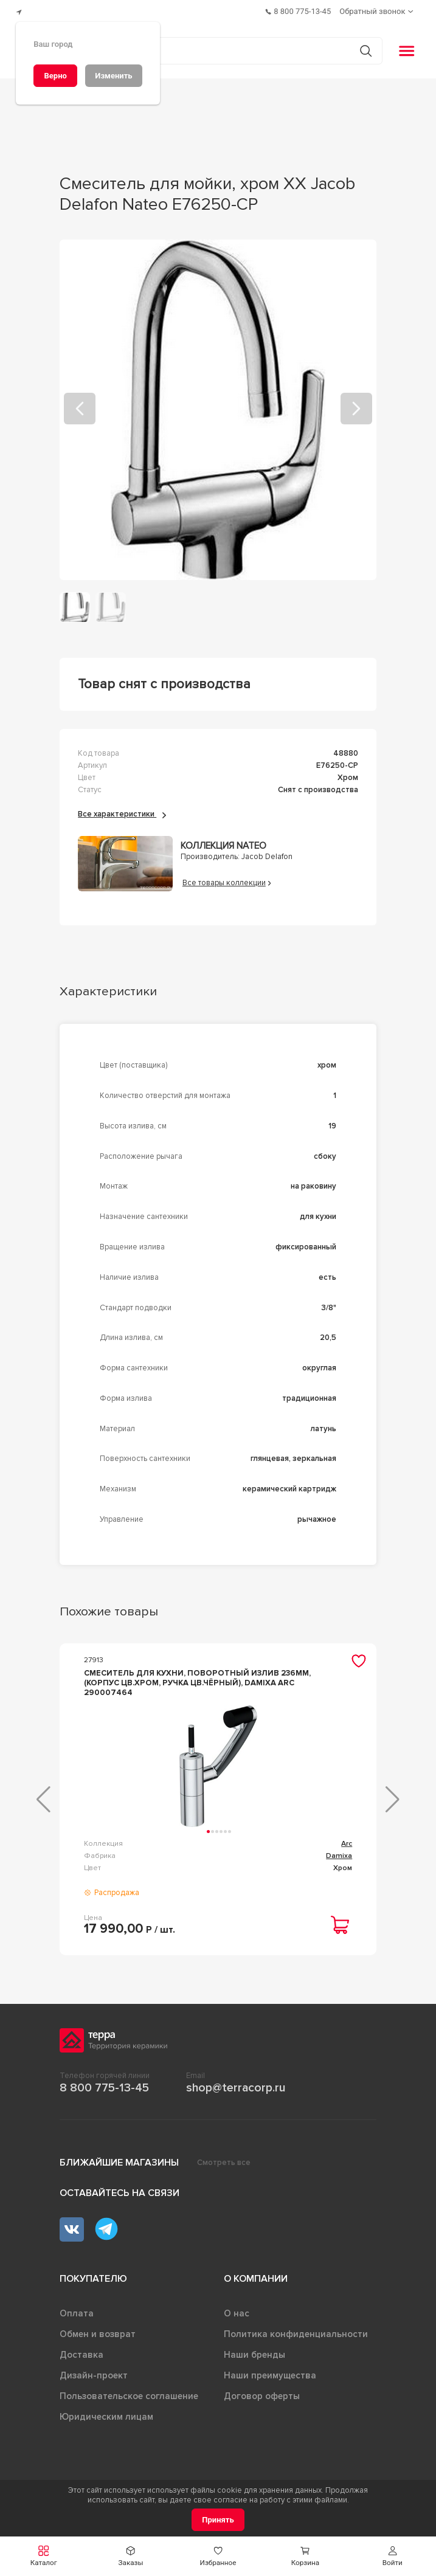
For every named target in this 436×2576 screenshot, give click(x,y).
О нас (236, 2309)
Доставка (81, 2350)
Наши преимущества (270, 2371)
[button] (43, 2556)
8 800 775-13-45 (104, 2083)
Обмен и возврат (98, 2329)
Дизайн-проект (94, 2371)
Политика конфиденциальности (296, 2329)
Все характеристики (122, 810)
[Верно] (55, 75)
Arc (346, 1839)
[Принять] (218, 2520)
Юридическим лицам (106, 2412)
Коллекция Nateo (223, 841)
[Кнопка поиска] (360, 45)
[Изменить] (113, 75)
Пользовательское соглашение (129, 2391)
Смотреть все (224, 2158)
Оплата (77, 2309)
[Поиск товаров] (211, 46)
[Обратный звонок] (378, 9)
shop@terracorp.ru (235, 2083)
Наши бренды (254, 2350)
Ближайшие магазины (119, 2158)
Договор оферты (262, 2391)
